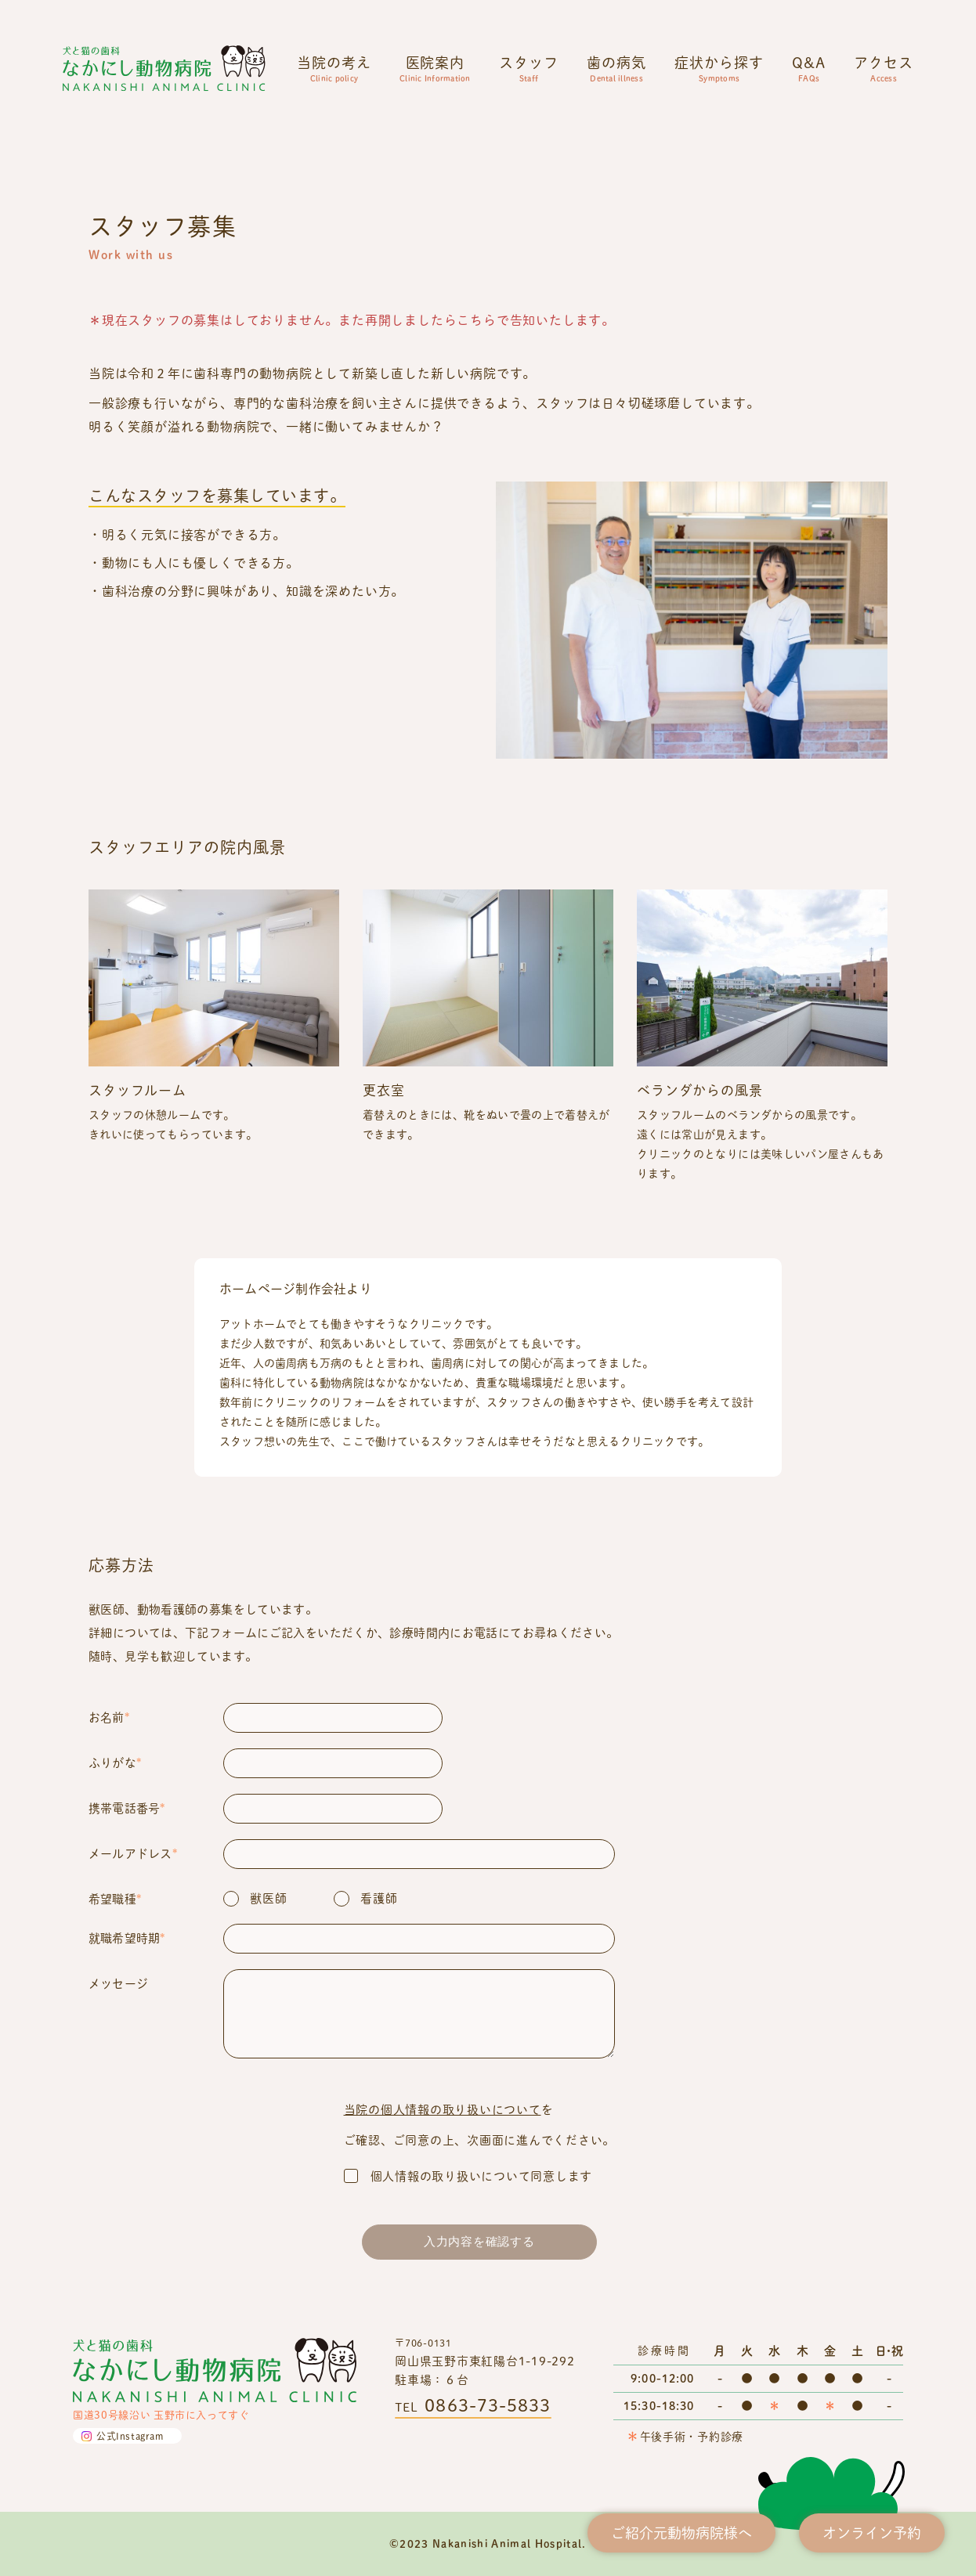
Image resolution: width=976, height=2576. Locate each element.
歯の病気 (616, 68)
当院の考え (334, 68)
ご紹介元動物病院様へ (681, 2532)
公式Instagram (130, 2436)
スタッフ (528, 68)
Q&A (809, 68)
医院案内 (435, 68)
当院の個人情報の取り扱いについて (442, 2109)
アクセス (883, 68)
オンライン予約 (871, 2532)
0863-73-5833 (488, 2404)
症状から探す (718, 68)
